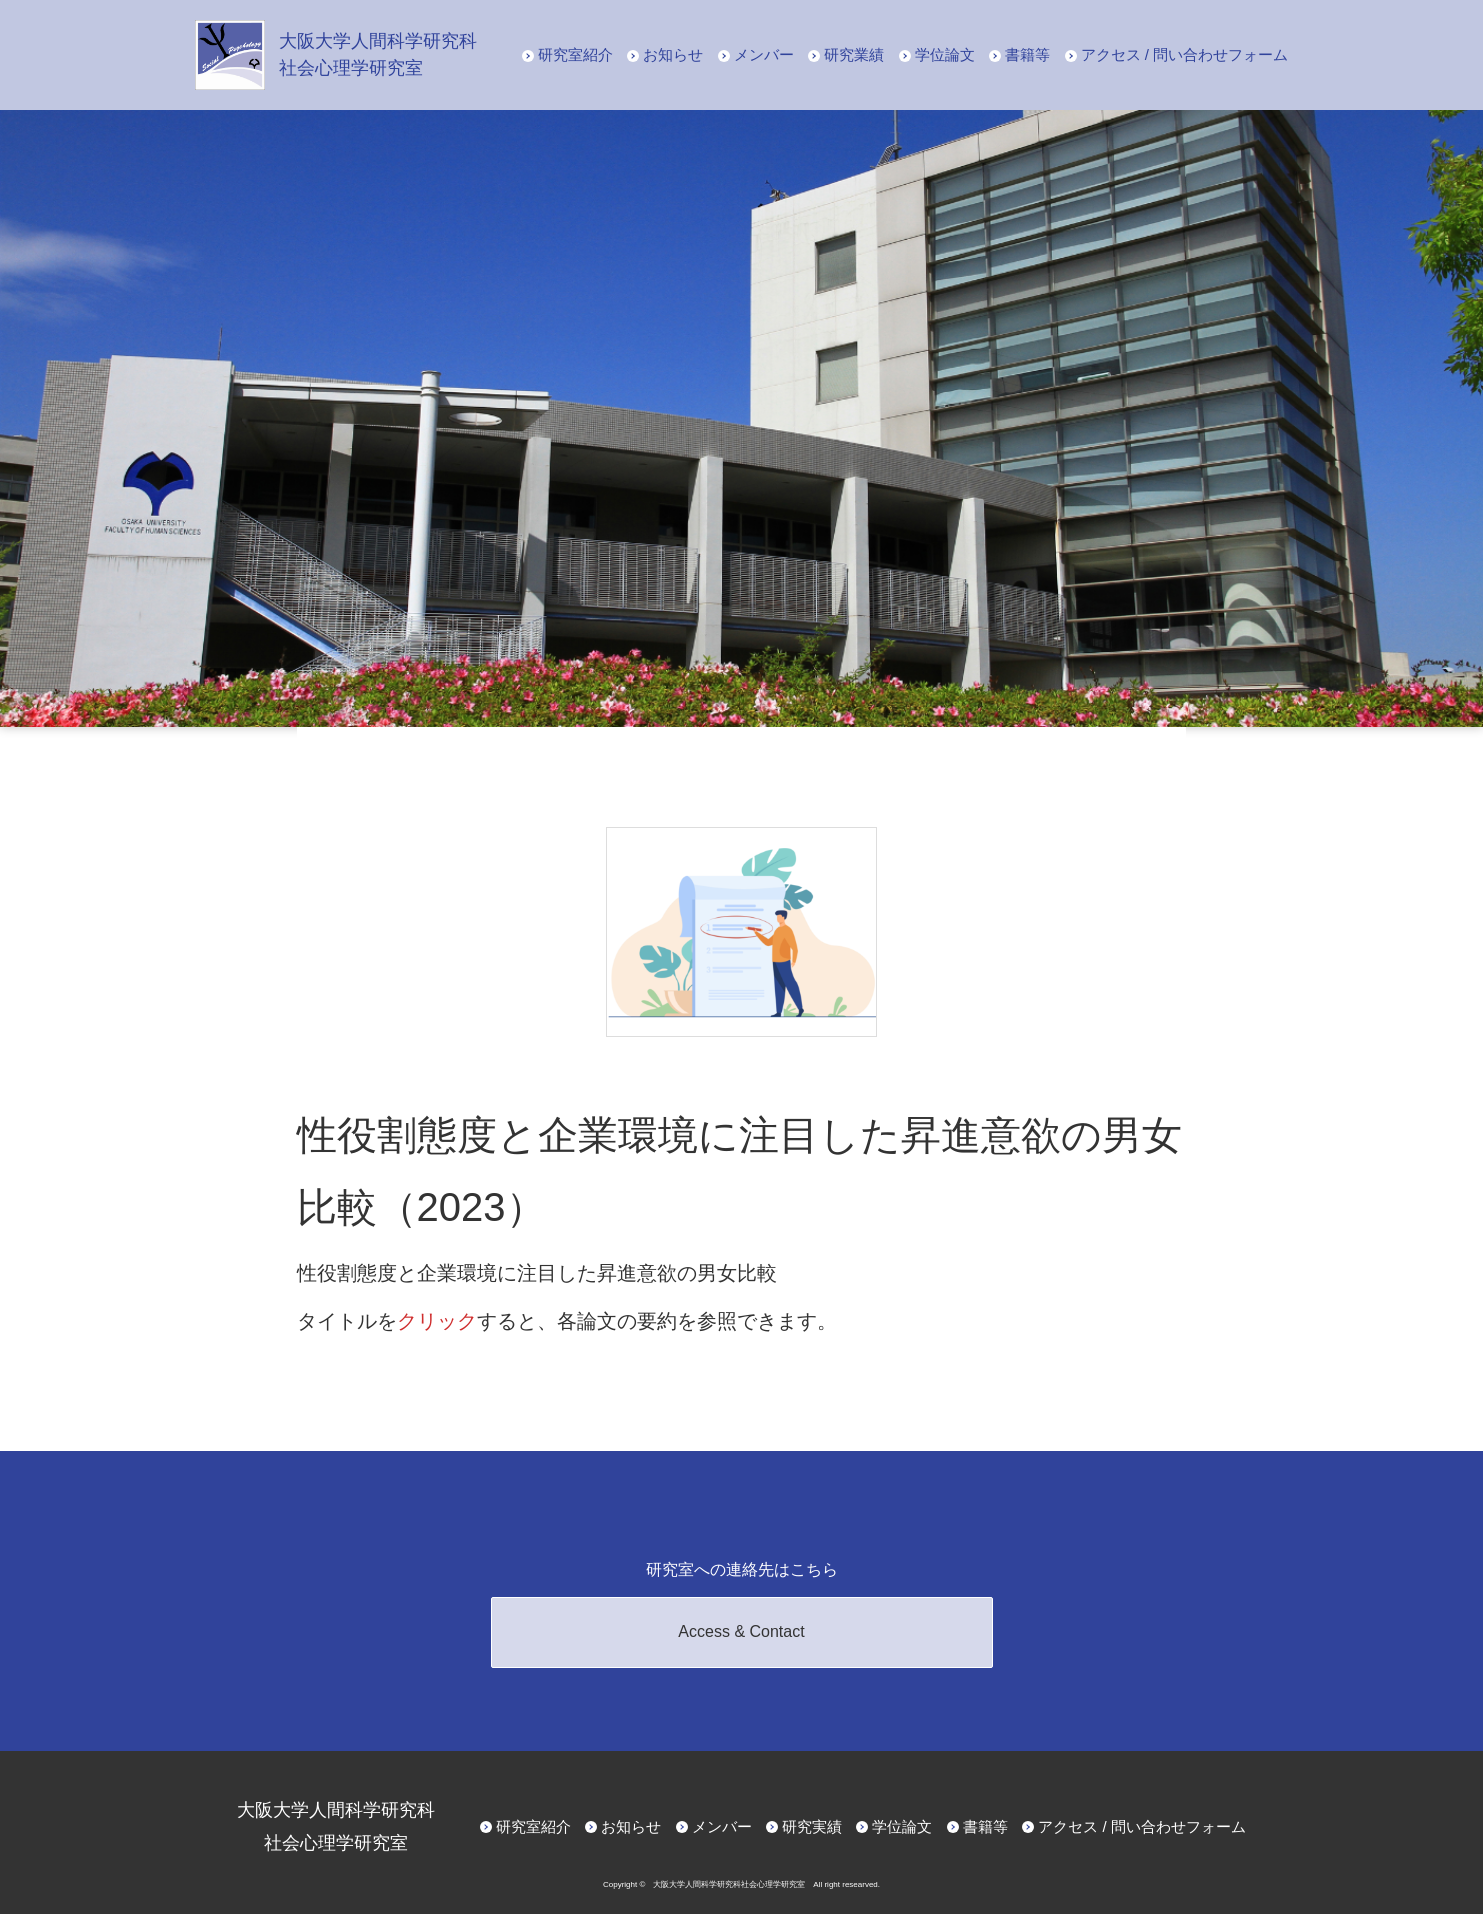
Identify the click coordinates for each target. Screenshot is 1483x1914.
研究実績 (812, 1826)
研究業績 (854, 54)
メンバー (764, 54)
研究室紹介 (575, 54)
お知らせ (673, 54)
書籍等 (1027, 54)
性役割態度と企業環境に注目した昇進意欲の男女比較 (537, 1273)
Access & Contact (741, 1631)
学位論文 (945, 54)
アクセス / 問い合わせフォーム (1185, 54)
